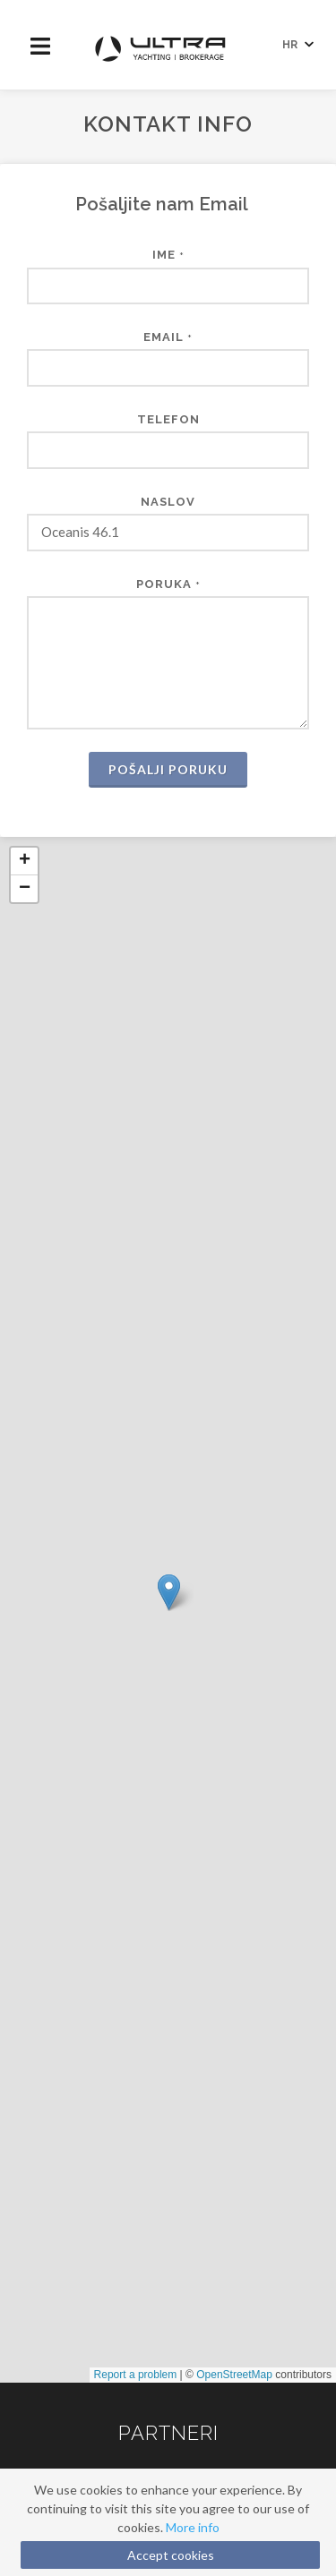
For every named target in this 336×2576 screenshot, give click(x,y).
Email (168, 337)
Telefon (168, 419)
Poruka (168, 584)
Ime (168, 254)
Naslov (168, 501)
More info (193, 2527)
